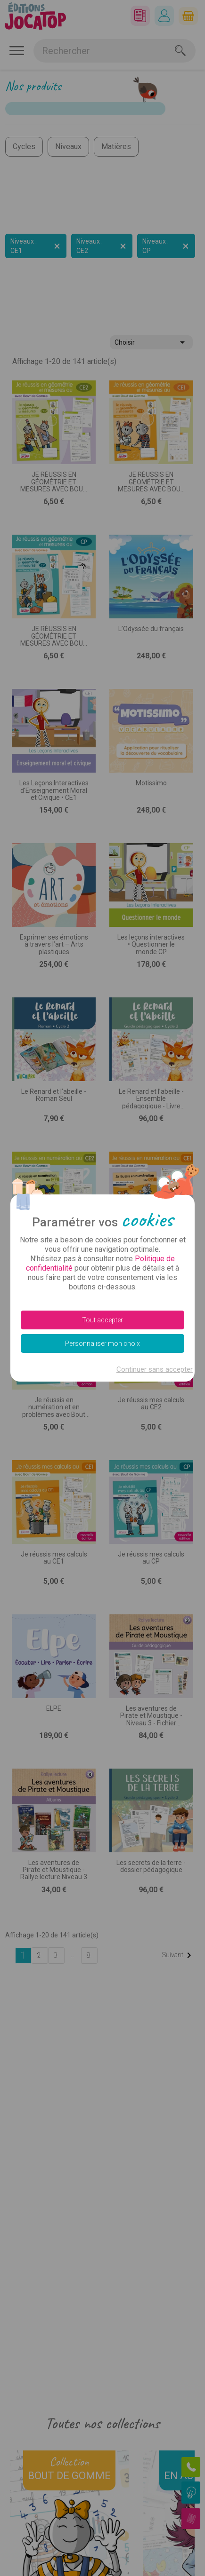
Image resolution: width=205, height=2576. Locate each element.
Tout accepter (102, 1320)
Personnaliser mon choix (102, 1343)
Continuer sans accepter (154, 1369)
